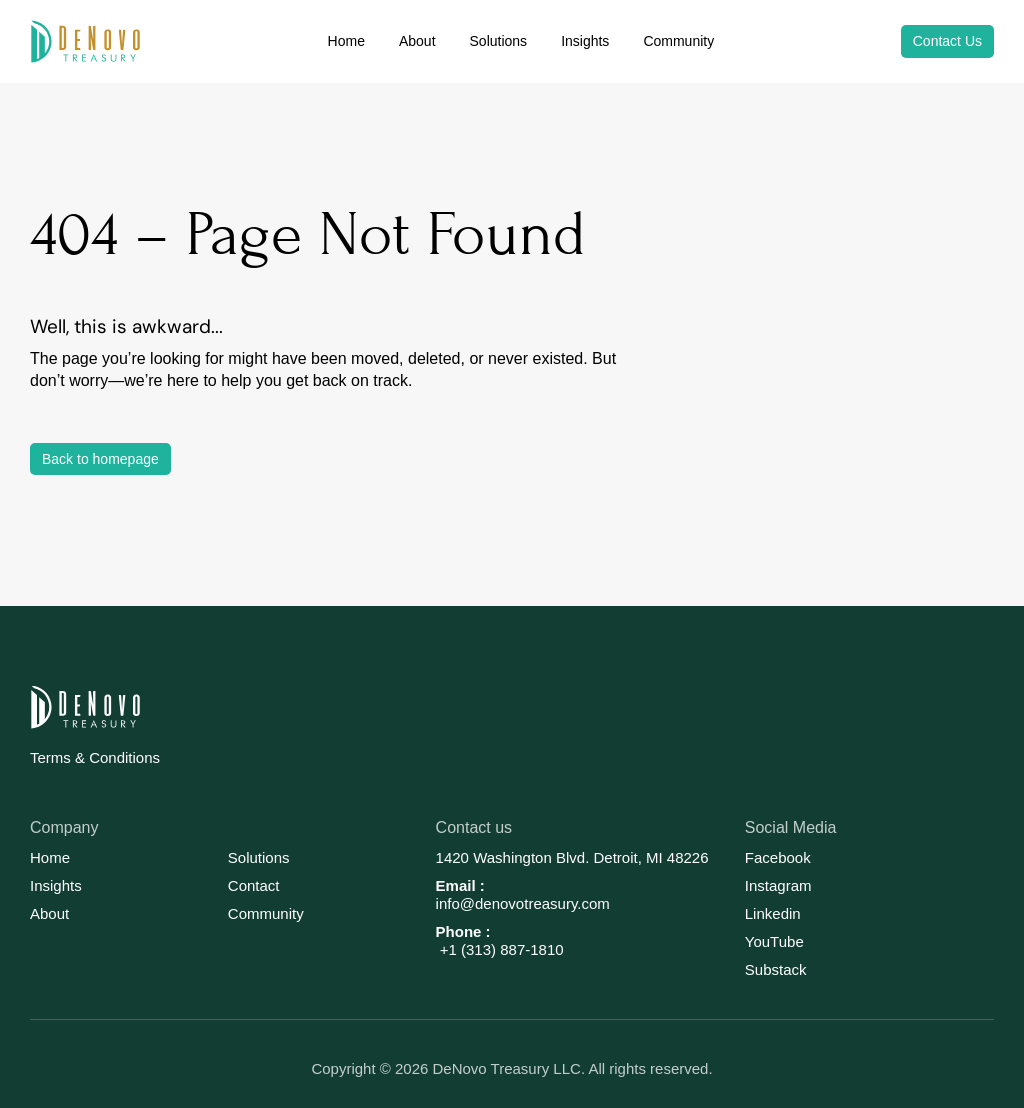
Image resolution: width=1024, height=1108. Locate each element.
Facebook (778, 857)
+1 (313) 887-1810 (500, 949)
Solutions (259, 857)
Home (50, 857)
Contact (254, 885)
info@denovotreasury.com (523, 903)
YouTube (774, 941)
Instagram (778, 885)
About (49, 913)
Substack (776, 969)
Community (266, 913)
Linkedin (773, 913)
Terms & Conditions (95, 757)
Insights (56, 885)
